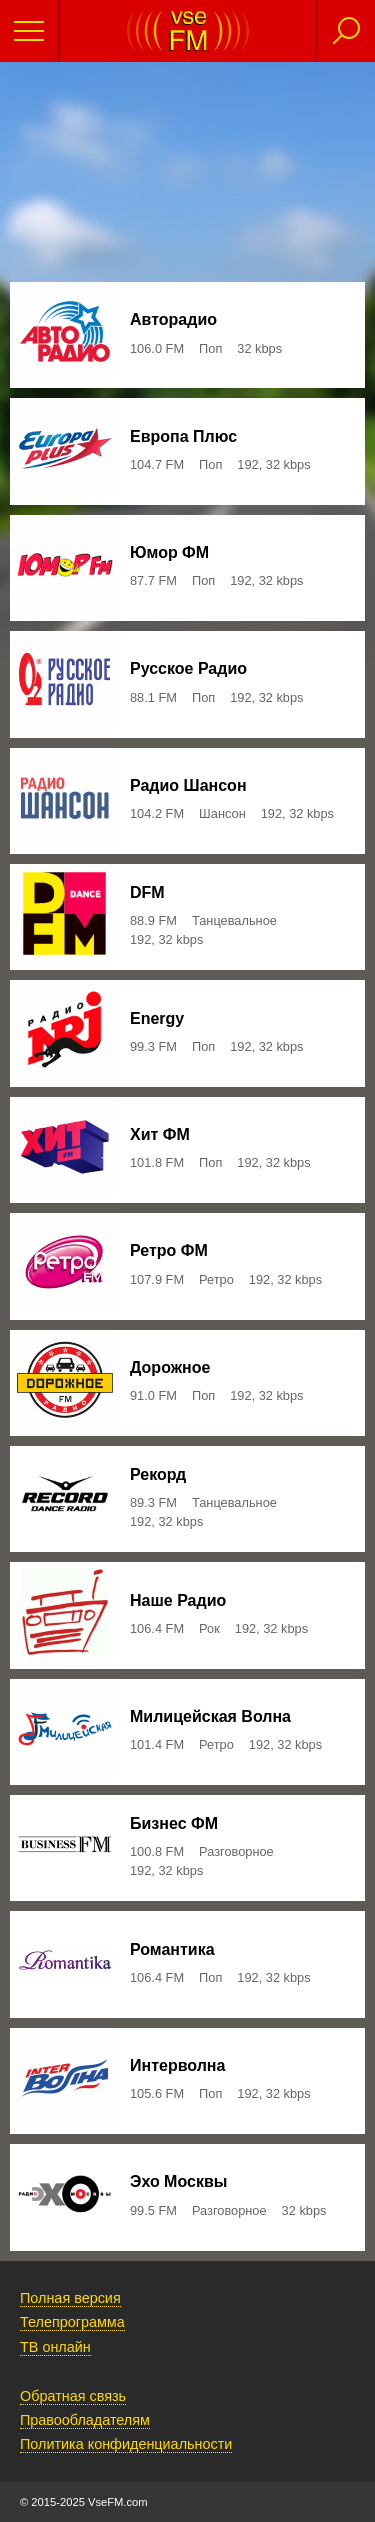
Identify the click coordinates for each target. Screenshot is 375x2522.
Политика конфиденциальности (126, 2444)
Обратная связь (73, 2396)
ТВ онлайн (55, 2347)
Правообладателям (85, 2420)
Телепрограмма (72, 2322)
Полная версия (70, 2298)
